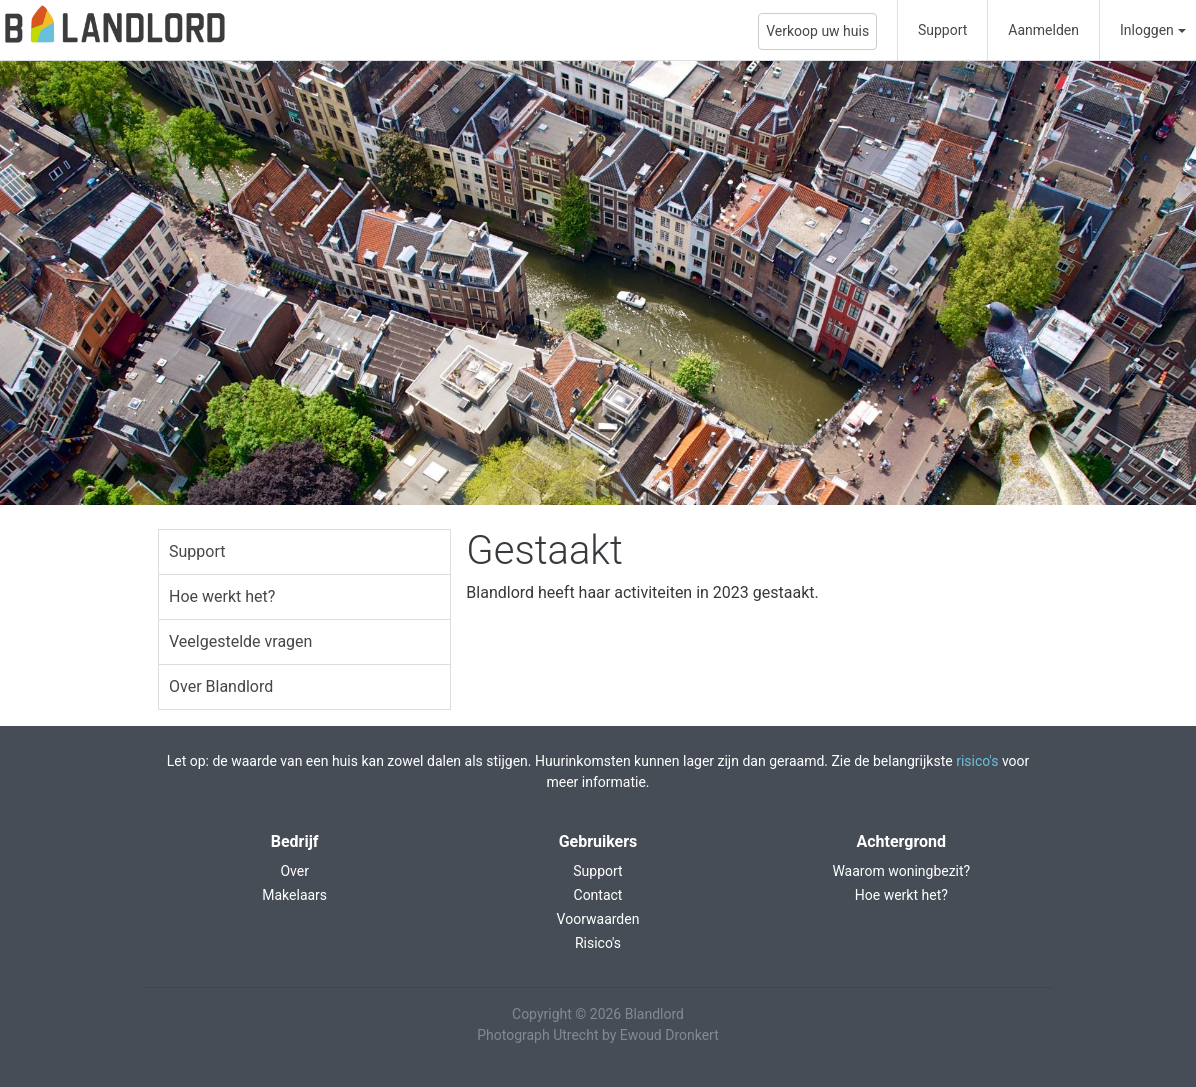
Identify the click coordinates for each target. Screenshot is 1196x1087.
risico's (977, 761)
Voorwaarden (598, 919)
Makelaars (294, 895)
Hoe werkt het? (222, 596)
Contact (598, 895)
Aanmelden (1043, 30)
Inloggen (1147, 30)
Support (942, 30)
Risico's (598, 943)
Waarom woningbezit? (901, 871)
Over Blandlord (221, 686)
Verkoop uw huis (817, 31)
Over (294, 871)
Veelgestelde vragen (240, 641)
